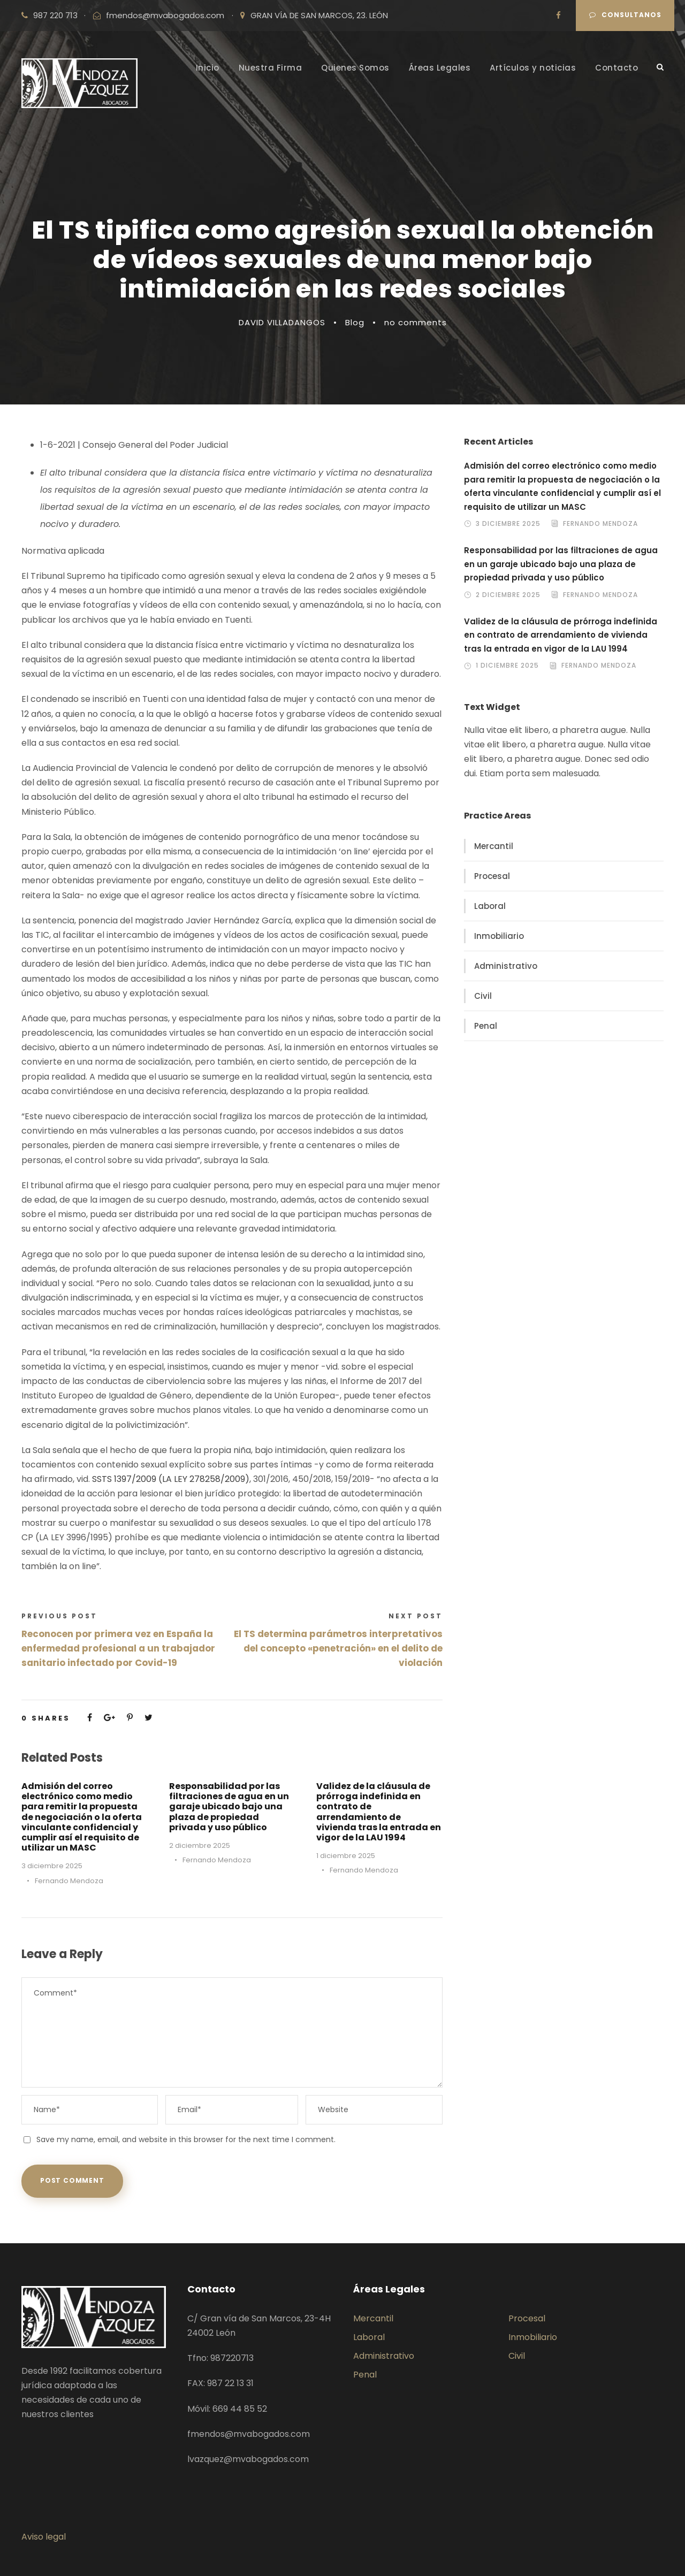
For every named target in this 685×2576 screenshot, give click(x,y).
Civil (483, 996)
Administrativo (505, 966)
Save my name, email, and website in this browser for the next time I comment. (186, 2139)
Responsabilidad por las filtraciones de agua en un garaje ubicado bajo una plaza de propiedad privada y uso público (229, 1806)
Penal (485, 1025)
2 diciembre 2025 (199, 1845)
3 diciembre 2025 (51, 1866)
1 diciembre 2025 (345, 1856)
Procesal (492, 876)
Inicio (207, 67)
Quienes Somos (355, 67)
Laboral (490, 906)
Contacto (616, 67)
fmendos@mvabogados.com (165, 15)
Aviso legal (43, 2537)
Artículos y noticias (533, 67)
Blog (354, 322)
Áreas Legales (440, 67)
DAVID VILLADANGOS (282, 322)
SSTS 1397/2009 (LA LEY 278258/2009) (170, 1479)
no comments (415, 322)
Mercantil (493, 846)
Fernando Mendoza (69, 1881)
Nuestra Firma (270, 67)
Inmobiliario (499, 936)
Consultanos (625, 14)
